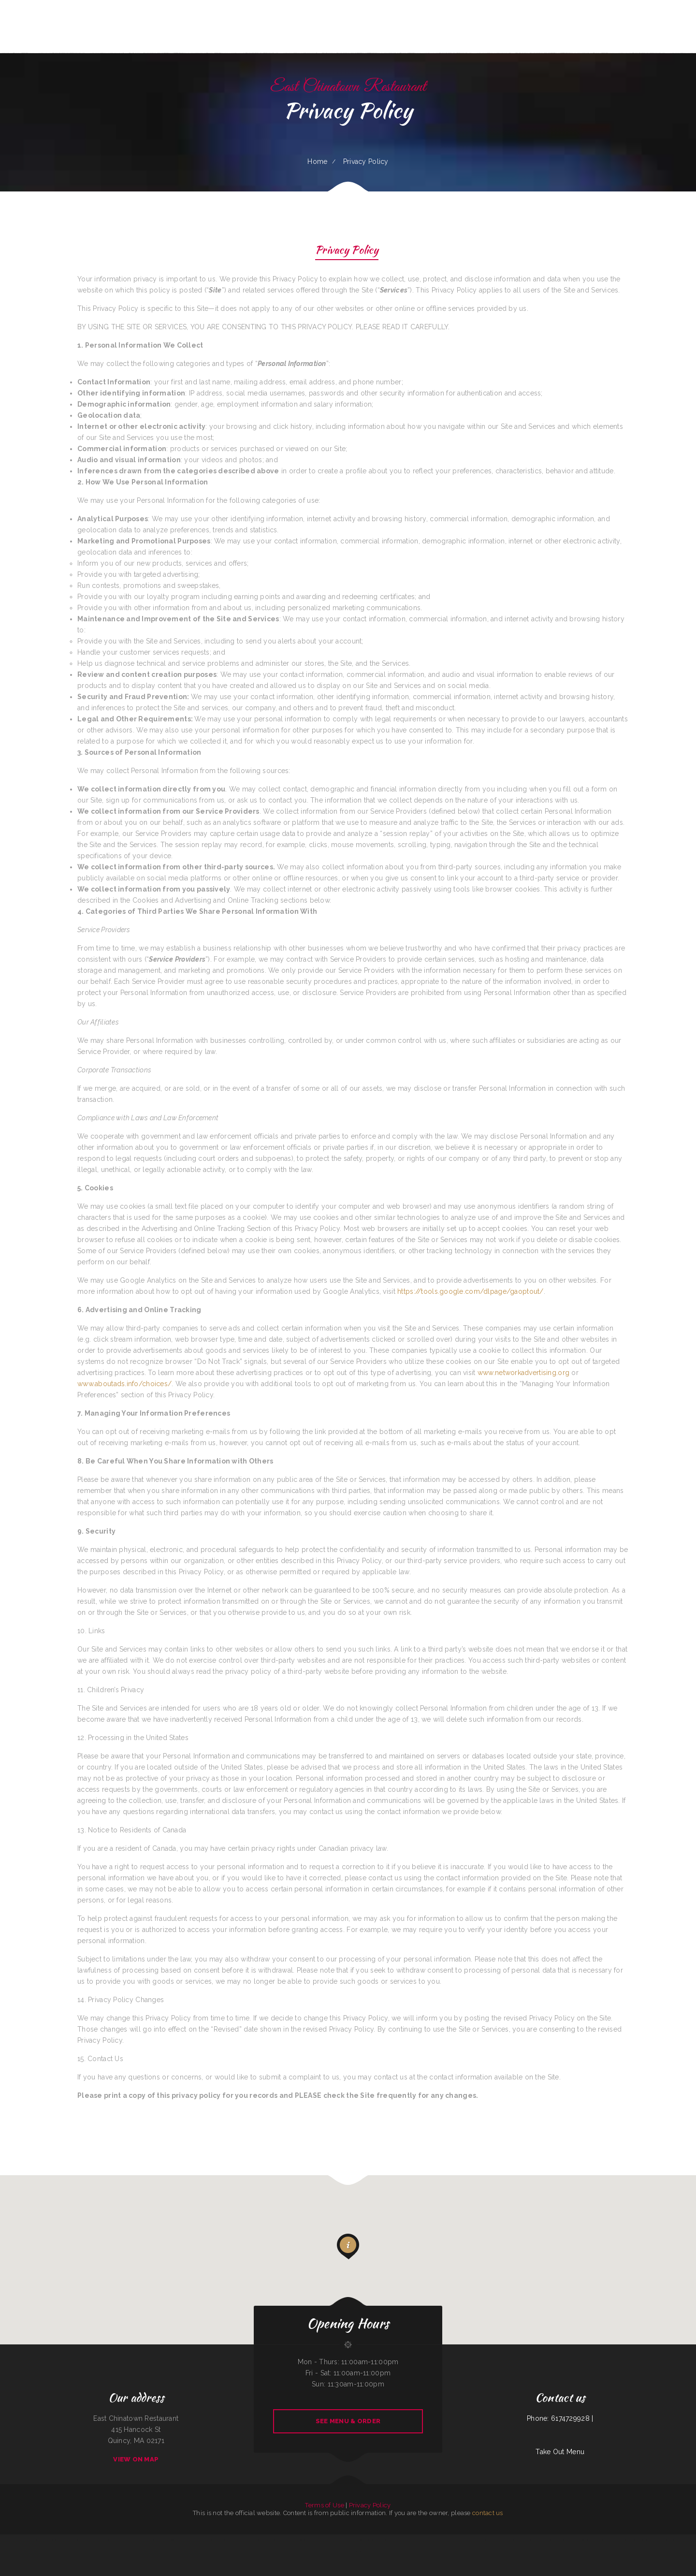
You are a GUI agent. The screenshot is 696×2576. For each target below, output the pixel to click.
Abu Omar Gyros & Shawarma (398, 2539)
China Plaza (15, 2539)
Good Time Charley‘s (555, 2539)
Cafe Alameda (143, 2539)
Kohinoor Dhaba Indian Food (678, 2539)
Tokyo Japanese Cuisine (167, 2539)
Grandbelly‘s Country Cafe (210, 2539)
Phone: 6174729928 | (560, 2418)
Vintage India (454, 2539)
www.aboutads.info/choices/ (124, 1384)
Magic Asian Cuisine (357, 2539)
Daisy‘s (289, 2539)
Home (317, 161)
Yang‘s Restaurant (473, 2539)
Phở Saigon (99, 2539)
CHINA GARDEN (542, 2539)
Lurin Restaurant (304, 2539)
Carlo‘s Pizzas (66, 2539)
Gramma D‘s (282, 2539)
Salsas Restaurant (180, 2539)
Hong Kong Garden (583, 2539)
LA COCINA (463, 2539)
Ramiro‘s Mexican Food (194, 2539)
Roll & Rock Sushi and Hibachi (513, 2539)
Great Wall (363, 2550)
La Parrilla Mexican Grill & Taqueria (347, 2550)
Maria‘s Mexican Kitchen (615, 2539)
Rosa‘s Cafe (566, 2539)
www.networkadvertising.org (523, 1372)
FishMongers (6, 2539)
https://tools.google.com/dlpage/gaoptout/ (470, 1291)
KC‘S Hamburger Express (87, 2539)
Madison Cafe (412, 2539)
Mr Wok (340, 2539)
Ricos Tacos (421, 2539)
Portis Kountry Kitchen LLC (38, 2539)
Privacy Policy (346, 251)
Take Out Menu (560, 2452)
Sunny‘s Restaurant (646, 2539)
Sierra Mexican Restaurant (631, 2539)
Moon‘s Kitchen (261, 2539)
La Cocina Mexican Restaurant (598, 2539)
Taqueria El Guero (271, 2539)
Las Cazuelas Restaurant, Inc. (488, 2539)
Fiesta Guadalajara (316, 2539)
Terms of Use (324, 2505)
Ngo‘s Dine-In (383, 2539)
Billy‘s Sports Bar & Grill (660, 2539)
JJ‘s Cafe (573, 2539)
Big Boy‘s (295, 2539)
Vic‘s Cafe (252, 2539)
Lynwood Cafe (134, 2539)
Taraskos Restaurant (530, 2539)
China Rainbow (108, 2539)
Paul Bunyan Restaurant (370, 2539)
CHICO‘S (347, 2539)
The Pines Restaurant (54, 2539)
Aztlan (501, 2539)
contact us (487, 2513)
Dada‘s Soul (75, 2539)
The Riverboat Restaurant (121, 2539)
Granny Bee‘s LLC (224, 2539)
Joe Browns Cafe (154, 2539)
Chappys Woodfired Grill (433, 2539)
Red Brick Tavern (24, 2539)
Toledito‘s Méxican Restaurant (239, 2539)
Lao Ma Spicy (445, 2539)
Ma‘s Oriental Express (329, 2539)
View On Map (136, 2459)
